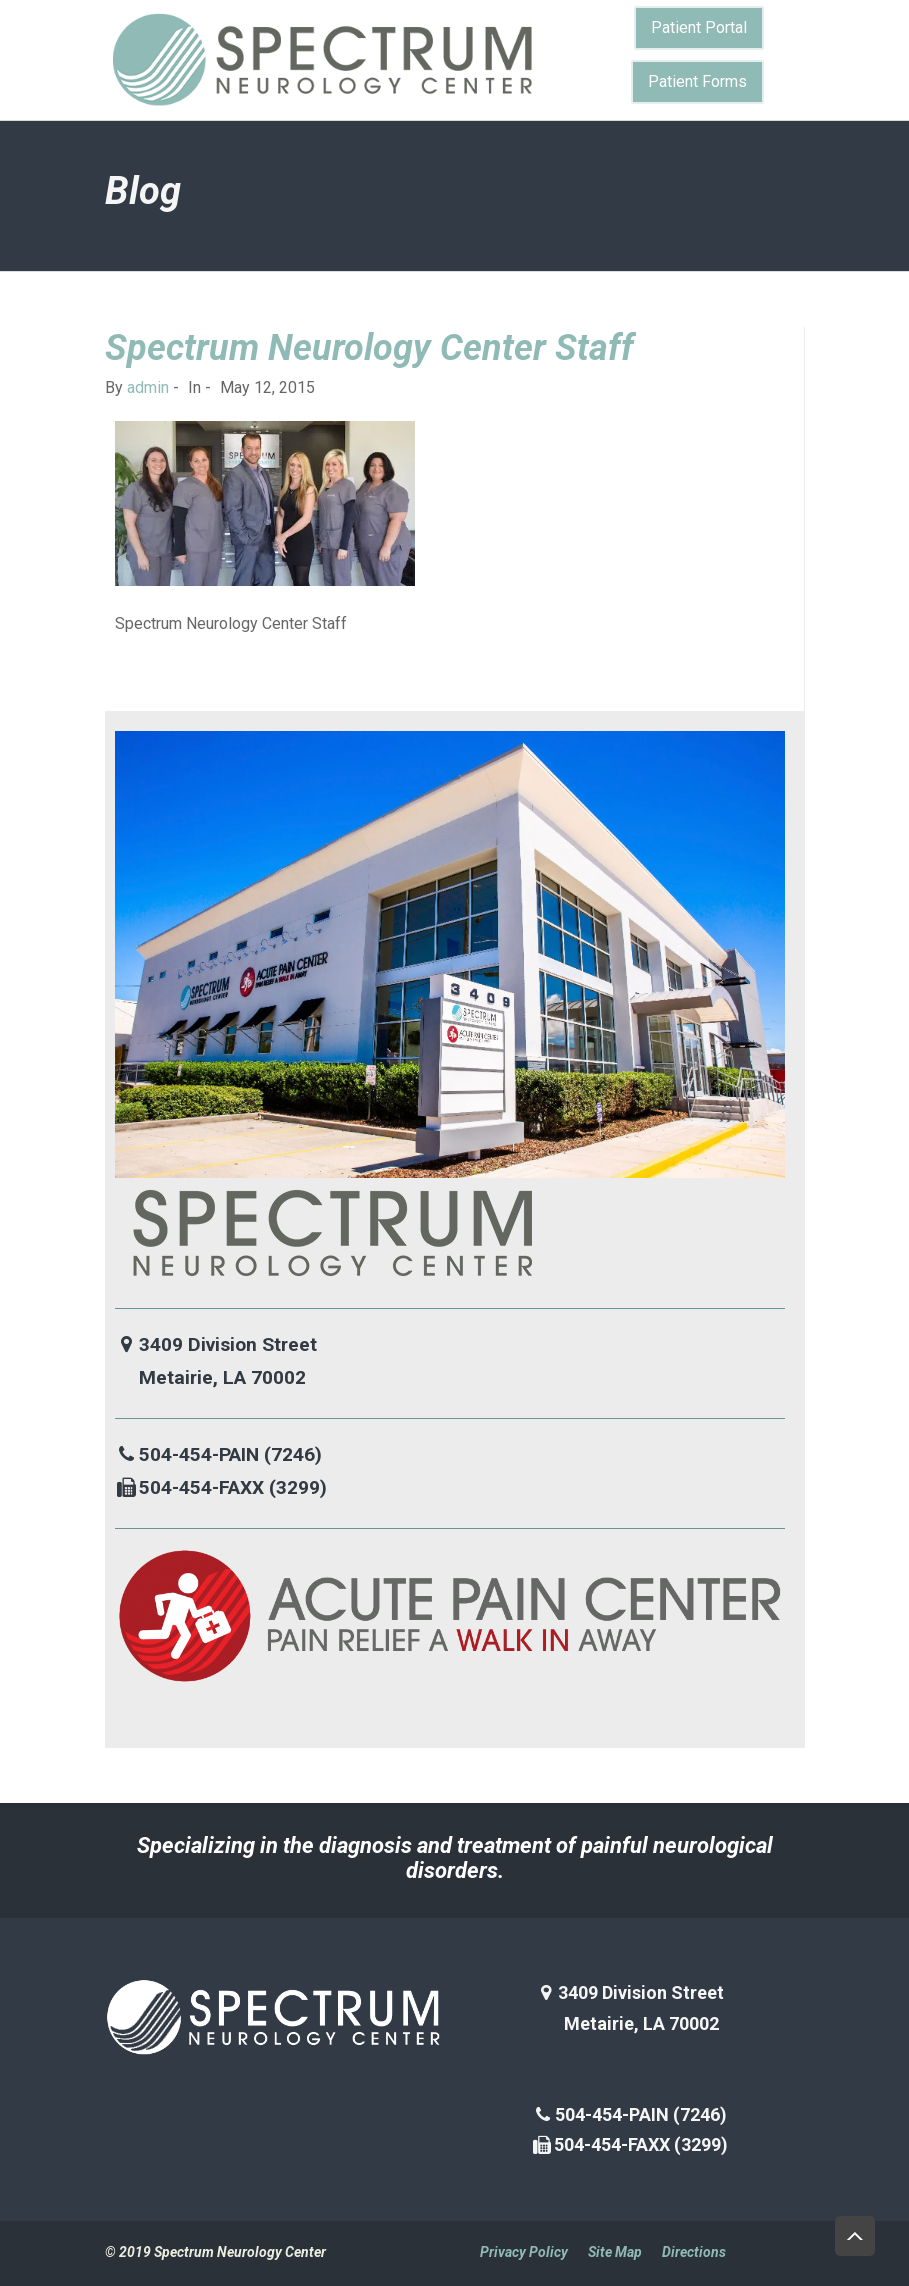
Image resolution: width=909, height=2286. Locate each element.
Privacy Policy (524, 2252)
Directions (694, 2252)
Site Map (615, 2252)
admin (148, 387)
